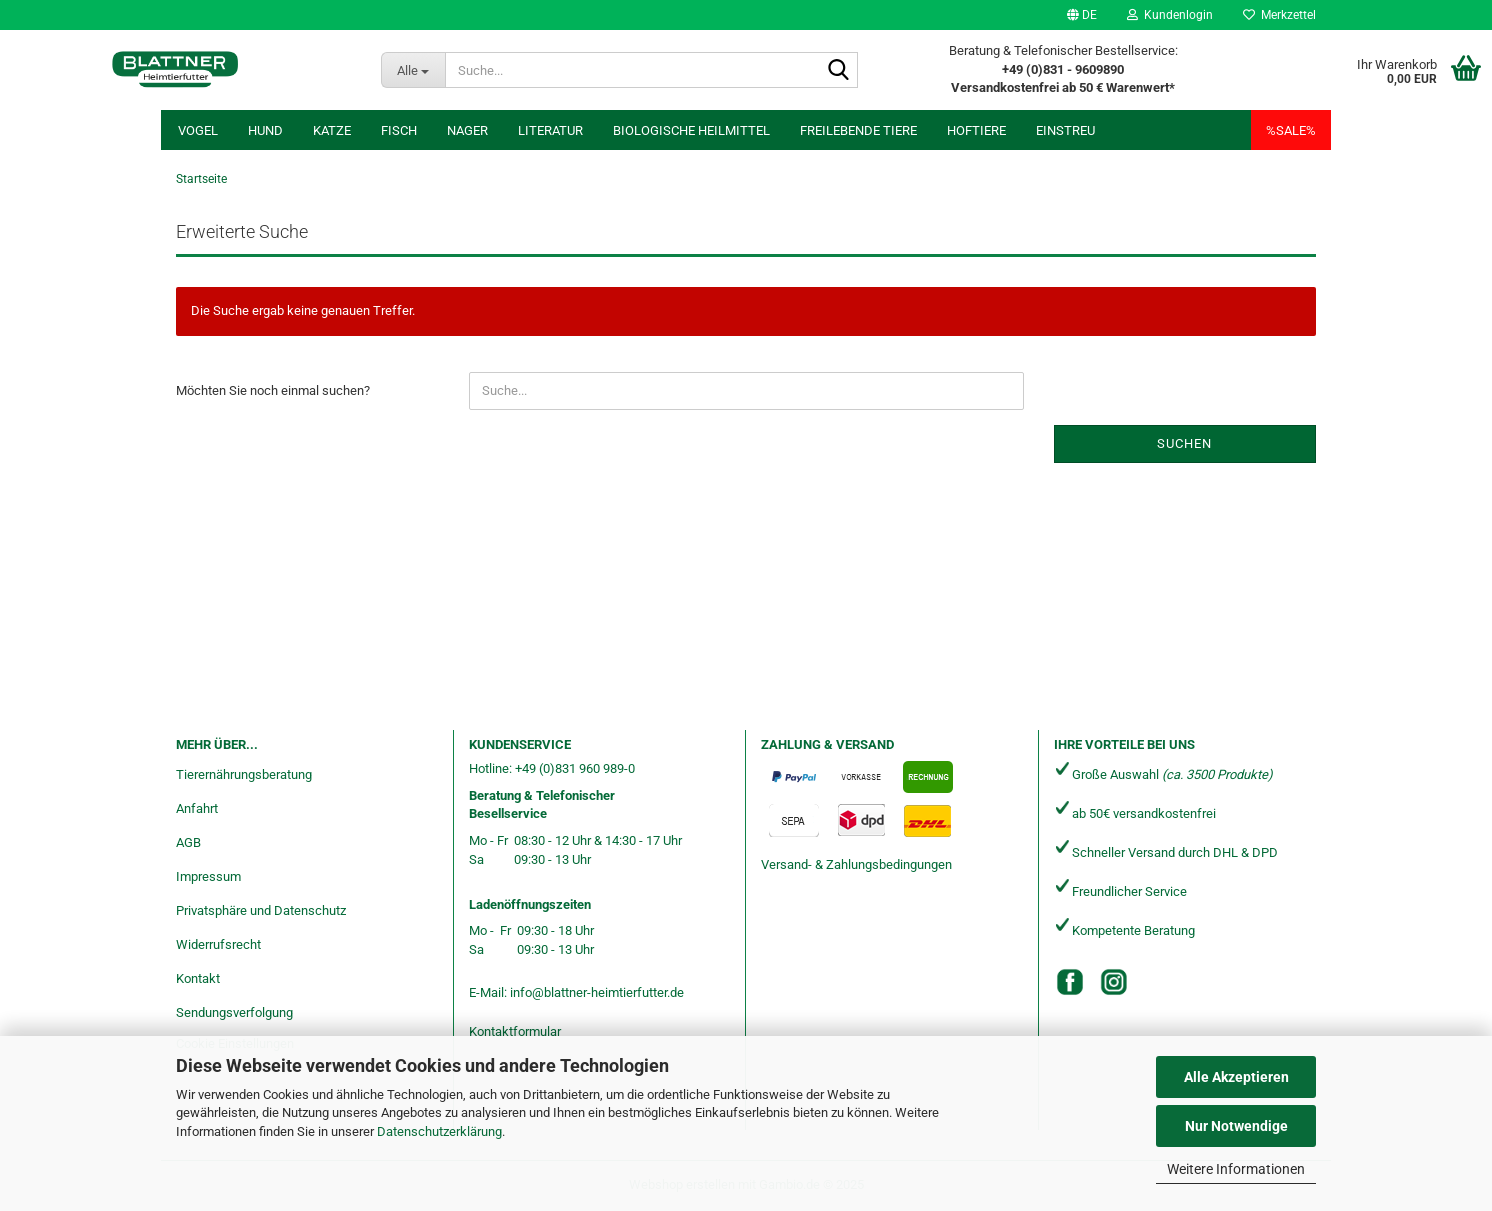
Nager (467, 130)
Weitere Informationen (1236, 1169)
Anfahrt (197, 808)
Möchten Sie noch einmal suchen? (273, 390)
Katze (332, 130)
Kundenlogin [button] (1170, 15)
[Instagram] (1114, 982)
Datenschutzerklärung (439, 1131)
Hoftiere (976, 130)
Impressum (208, 876)
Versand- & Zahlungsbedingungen (856, 864)
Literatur (550, 130)
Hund (265, 130)
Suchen (1184, 443)
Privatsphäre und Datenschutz (261, 910)
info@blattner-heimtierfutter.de (597, 992)
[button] (1082, 15)
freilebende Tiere (858, 130)
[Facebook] (1070, 982)
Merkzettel (1279, 15)
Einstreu (1065, 130)
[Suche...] (413, 70)
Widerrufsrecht (218, 944)
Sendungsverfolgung (234, 1012)
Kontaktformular (515, 1031)
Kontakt (198, 978)
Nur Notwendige (1236, 1126)
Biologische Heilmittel (691, 130)
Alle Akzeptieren (1236, 1077)
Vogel (198, 130)
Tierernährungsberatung (244, 774)
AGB (188, 842)
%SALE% (1291, 130)
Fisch (399, 130)
